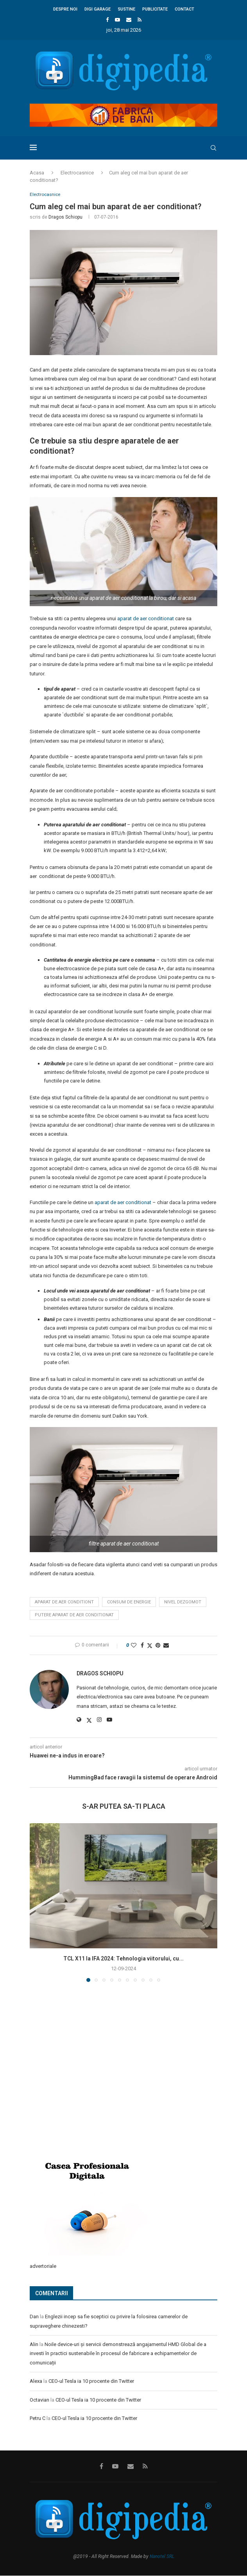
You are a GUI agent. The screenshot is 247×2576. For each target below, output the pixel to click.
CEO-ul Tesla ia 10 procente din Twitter (91, 2382)
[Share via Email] (166, 1646)
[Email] (128, 20)
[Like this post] (133, 1646)
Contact (184, 9)
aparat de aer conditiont (64, 1602)
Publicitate (155, 9)
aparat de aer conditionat (145, 619)
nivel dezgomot (182, 1602)
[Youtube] (117, 20)
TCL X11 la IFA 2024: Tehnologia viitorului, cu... (123, 1959)
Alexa (36, 2382)
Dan (34, 2317)
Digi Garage (97, 9)
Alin (34, 2345)
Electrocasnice (77, 173)
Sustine (126, 9)
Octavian (39, 2400)
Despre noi (65, 9)
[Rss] (139, 20)
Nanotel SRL (162, 2557)
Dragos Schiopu (65, 217)
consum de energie (129, 1602)
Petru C (37, 2419)
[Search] (213, 147)
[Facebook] (107, 20)
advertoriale (43, 2266)
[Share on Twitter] (149, 1646)
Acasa (37, 173)
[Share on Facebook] (142, 1646)
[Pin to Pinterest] (158, 1646)
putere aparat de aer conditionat (74, 1615)
